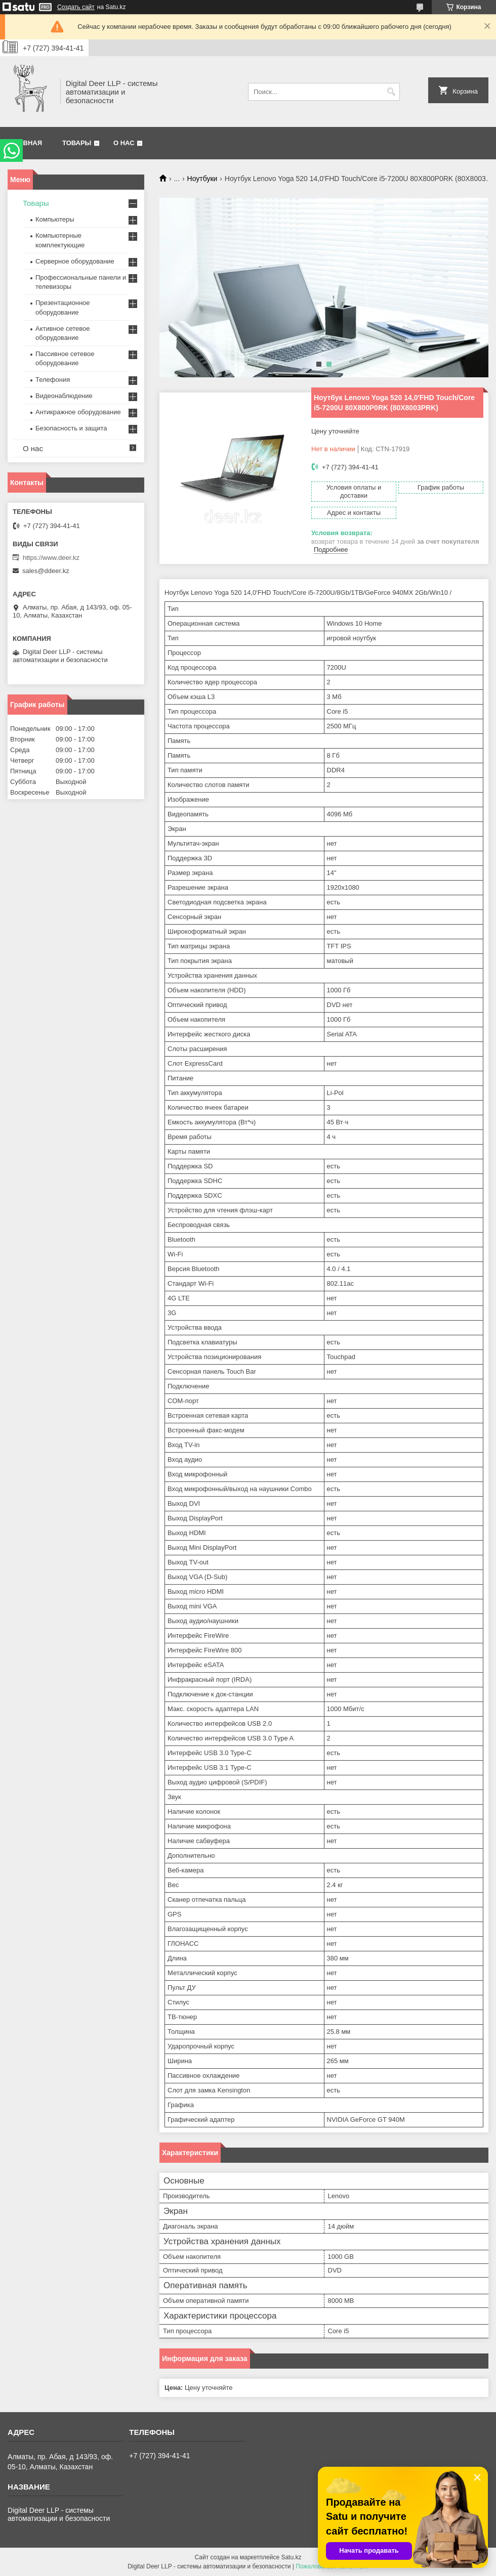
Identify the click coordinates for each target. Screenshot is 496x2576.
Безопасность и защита (71, 428)
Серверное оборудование (74, 261)
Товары (76, 143)
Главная (26, 143)
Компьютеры (54, 219)
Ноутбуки (202, 178)
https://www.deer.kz (51, 557)
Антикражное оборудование (78, 412)
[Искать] (391, 92)
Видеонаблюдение (64, 396)
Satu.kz (291, 2557)
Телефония (52, 379)
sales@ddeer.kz (45, 571)
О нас (124, 143)
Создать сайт (76, 7)
